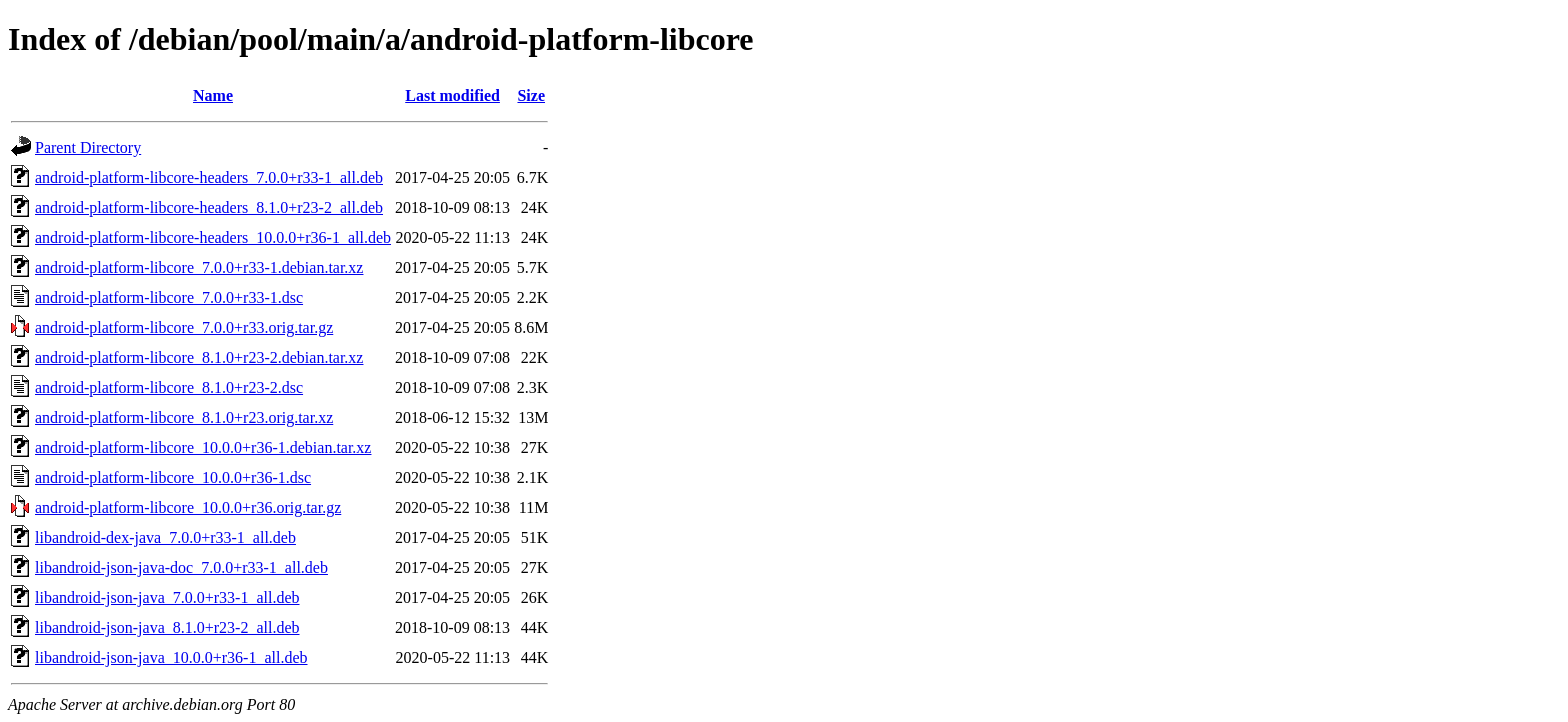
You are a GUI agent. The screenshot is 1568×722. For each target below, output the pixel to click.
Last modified (452, 95)
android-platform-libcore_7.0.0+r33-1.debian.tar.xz (199, 267)
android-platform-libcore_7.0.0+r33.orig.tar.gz (184, 327)
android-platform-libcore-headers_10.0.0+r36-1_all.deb (213, 237)
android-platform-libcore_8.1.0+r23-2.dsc (169, 387)
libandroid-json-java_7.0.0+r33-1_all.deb (167, 597)
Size (531, 95)
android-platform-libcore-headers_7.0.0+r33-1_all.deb (209, 177)
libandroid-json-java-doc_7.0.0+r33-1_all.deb (181, 567)
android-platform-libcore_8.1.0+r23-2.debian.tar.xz (199, 357)
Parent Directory (88, 147)
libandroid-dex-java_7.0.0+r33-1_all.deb (165, 537)
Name (213, 95)
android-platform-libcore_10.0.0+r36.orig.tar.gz (188, 507)
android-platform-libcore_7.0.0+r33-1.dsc (169, 297)
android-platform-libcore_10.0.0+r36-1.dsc (173, 477)
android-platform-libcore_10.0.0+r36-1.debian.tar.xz (203, 447)
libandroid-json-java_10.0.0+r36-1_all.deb (171, 657)
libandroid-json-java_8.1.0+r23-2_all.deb (167, 627)
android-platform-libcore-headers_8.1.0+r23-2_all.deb (209, 207)
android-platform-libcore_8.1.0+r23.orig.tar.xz (184, 417)
